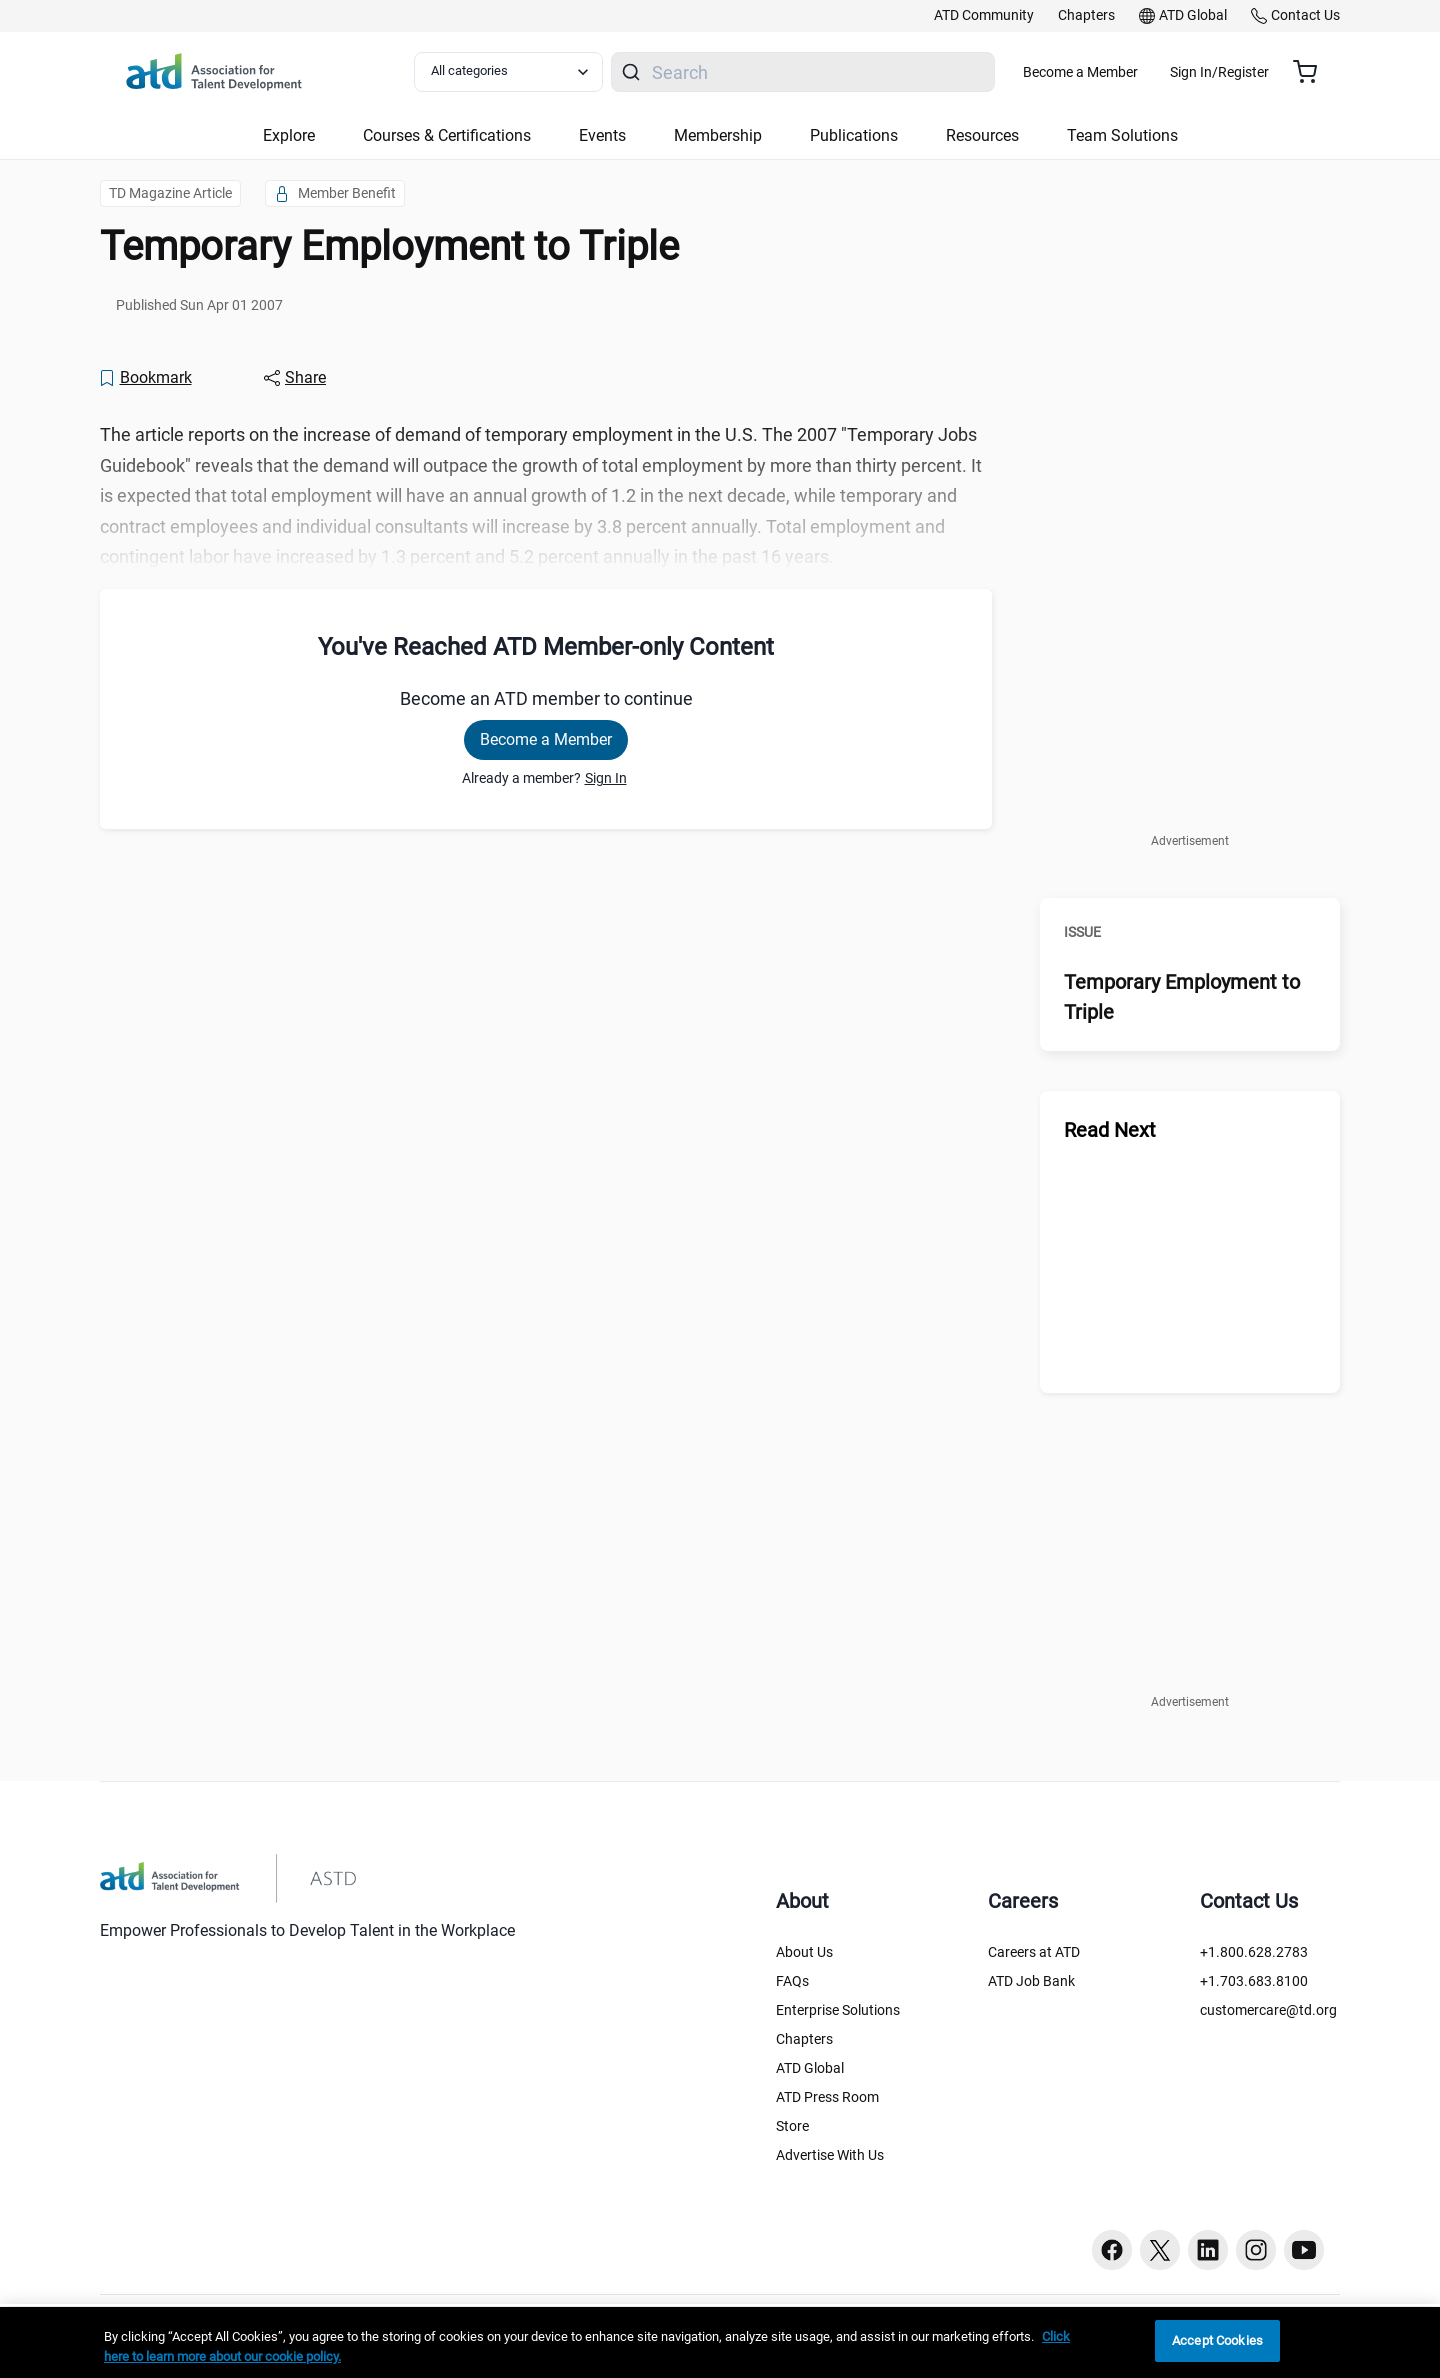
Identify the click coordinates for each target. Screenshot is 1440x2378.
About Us (804, 1952)
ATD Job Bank (1031, 1981)
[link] (984, 16)
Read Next (1110, 1130)
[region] (720, 2342)
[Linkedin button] (1208, 2250)
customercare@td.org (1268, 2010)
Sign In (606, 778)
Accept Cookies (1217, 2340)
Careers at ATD (1034, 1952)
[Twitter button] (1160, 2250)
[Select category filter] (519, 72)
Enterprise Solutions (838, 2010)
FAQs (792, 1981)
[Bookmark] (145, 378)
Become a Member (1139, 72)
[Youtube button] (1304, 2250)
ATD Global (810, 2068)
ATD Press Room (827, 2097)
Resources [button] (982, 135)
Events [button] (602, 135)
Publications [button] (854, 135)
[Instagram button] (1256, 2250)
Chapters (804, 2039)
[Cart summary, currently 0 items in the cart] (1312, 72)
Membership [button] (718, 135)
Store (792, 2126)
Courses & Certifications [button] (447, 135)
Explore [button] (289, 135)
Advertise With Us (830, 2155)
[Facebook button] (1112, 2250)
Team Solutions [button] (1122, 135)
